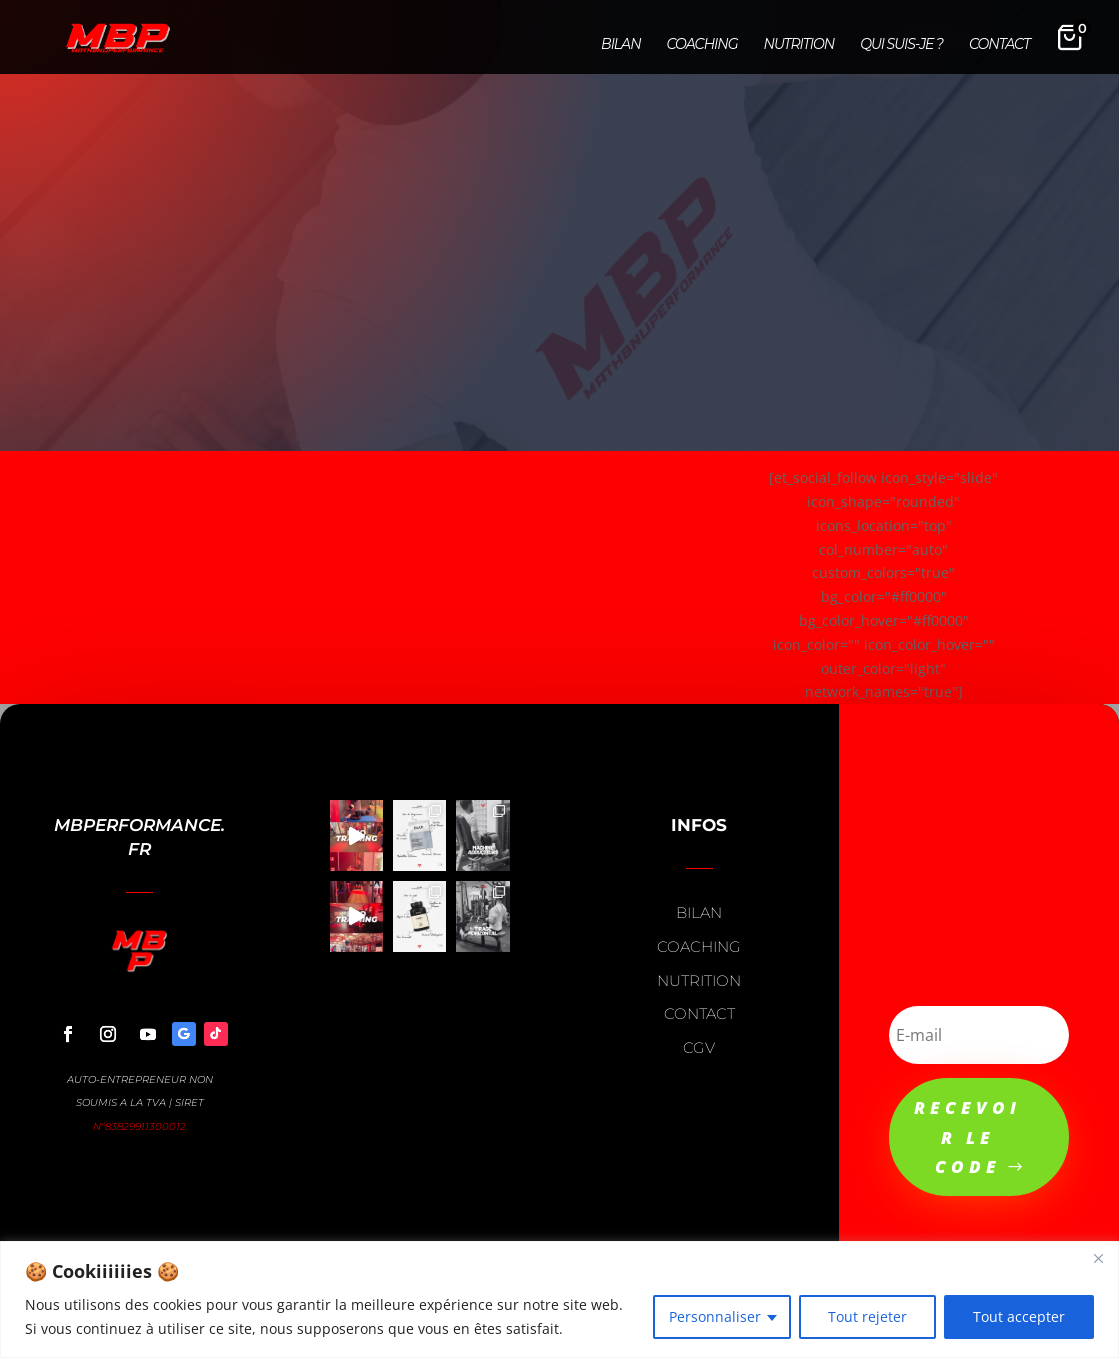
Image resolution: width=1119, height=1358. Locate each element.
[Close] (1098, 1258)
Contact (999, 45)
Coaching (702, 45)
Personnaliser (715, 1316)
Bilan (620, 45)
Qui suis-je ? (901, 45)
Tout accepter (1019, 1316)
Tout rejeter (867, 1316)
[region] (559, 1299)
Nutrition (799, 45)
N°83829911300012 (139, 1126)
